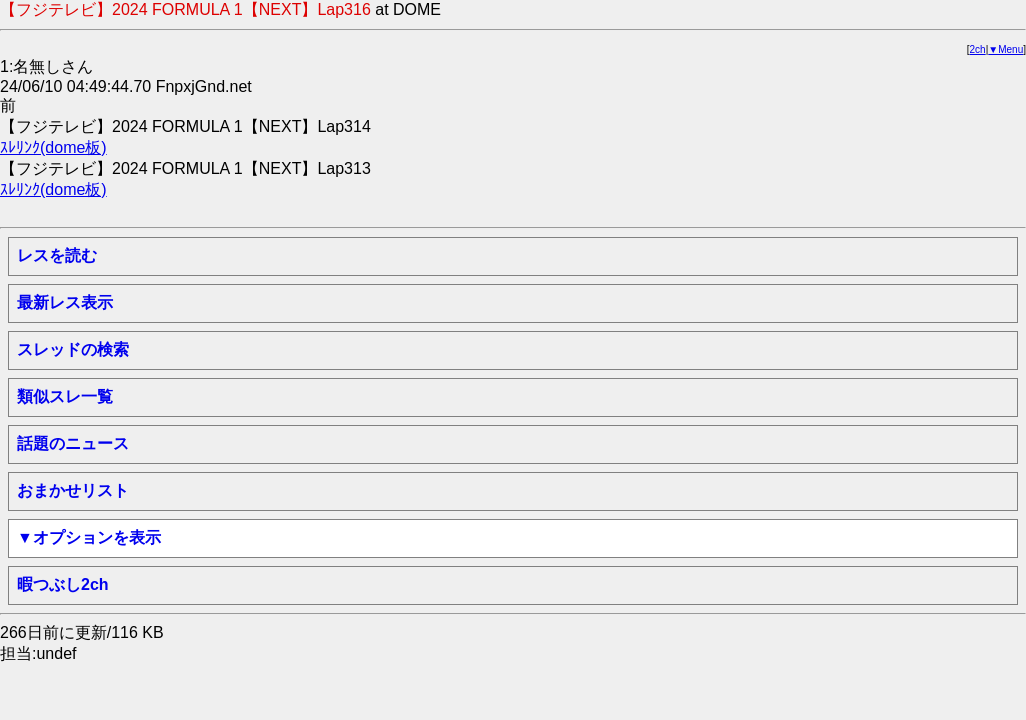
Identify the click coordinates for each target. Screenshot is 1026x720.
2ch (978, 49)
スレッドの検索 (73, 349)
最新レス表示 (65, 302)
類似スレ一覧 (65, 396)
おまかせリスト (73, 490)
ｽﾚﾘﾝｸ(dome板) (53, 147)
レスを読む (57, 255)
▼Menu (1005, 49)
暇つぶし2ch (63, 584)
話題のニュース (73, 443)
